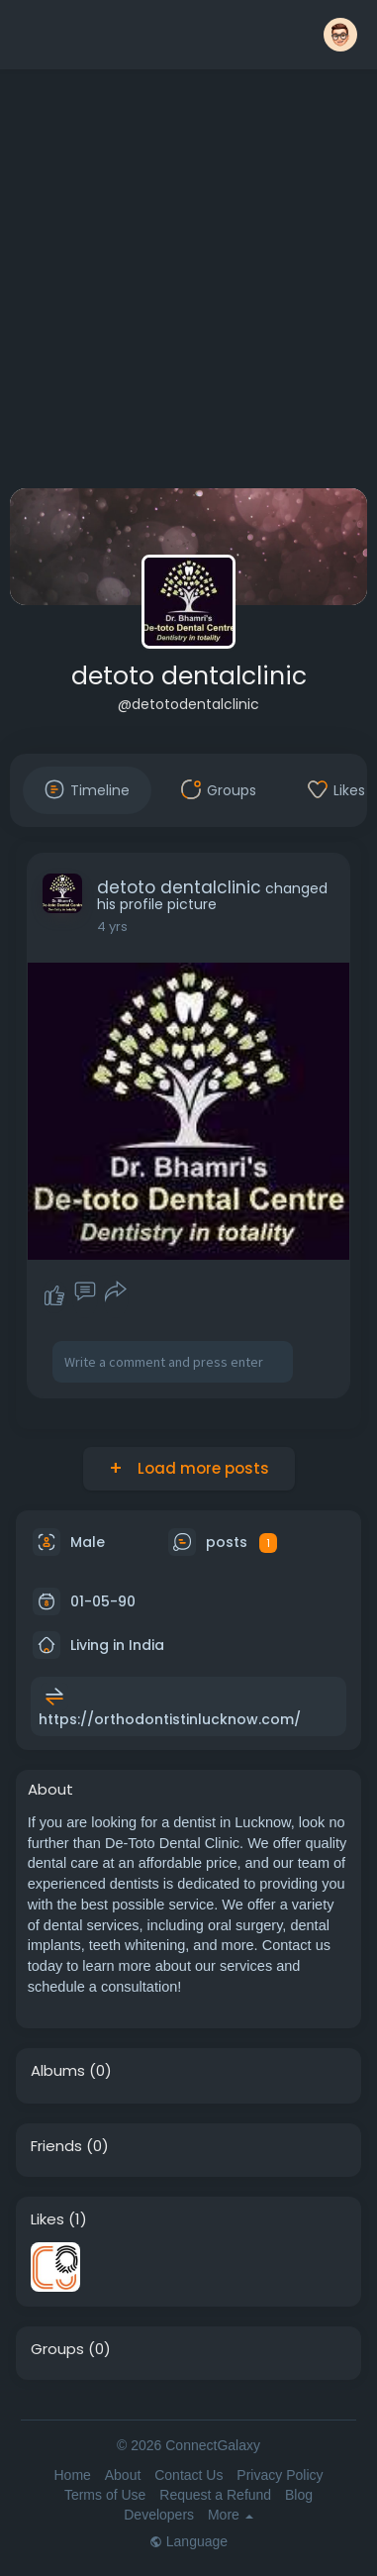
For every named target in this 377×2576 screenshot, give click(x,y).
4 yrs (112, 926)
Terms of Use (104, 2495)
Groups (57, 2349)
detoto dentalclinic (189, 676)
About (123, 2475)
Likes (47, 2219)
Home (71, 2475)
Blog (299, 2495)
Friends (56, 2146)
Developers (159, 2515)
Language (188, 2541)
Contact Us (188, 2475)
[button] (340, 34)
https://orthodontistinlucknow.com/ (170, 1719)
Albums (58, 2071)
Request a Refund (215, 2495)
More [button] (230, 2515)
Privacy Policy (279, 2475)
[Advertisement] (185, 282)
